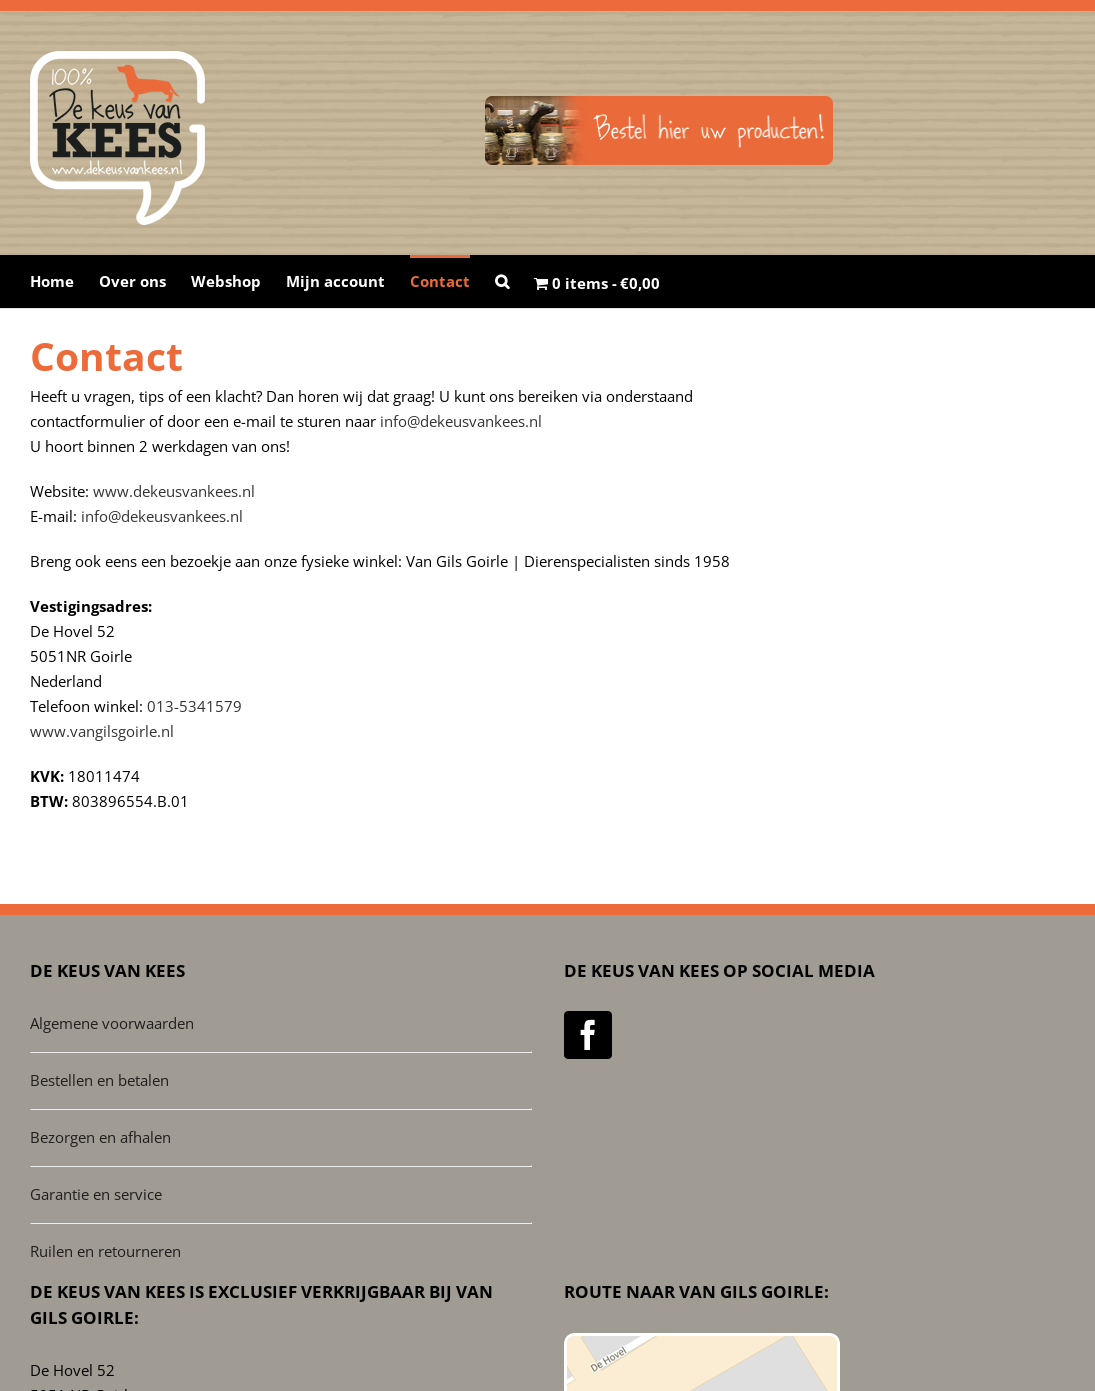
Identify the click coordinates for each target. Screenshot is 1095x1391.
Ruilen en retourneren (105, 1251)
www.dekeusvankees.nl (174, 491)
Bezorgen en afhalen (100, 1137)
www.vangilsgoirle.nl (102, 731)
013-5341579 (194, 706)
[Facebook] (588, 1035)
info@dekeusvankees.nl (461, 421)
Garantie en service (96, 1194)
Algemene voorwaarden (112, 1023)
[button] (502, 280)
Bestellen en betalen (99, 1080)
